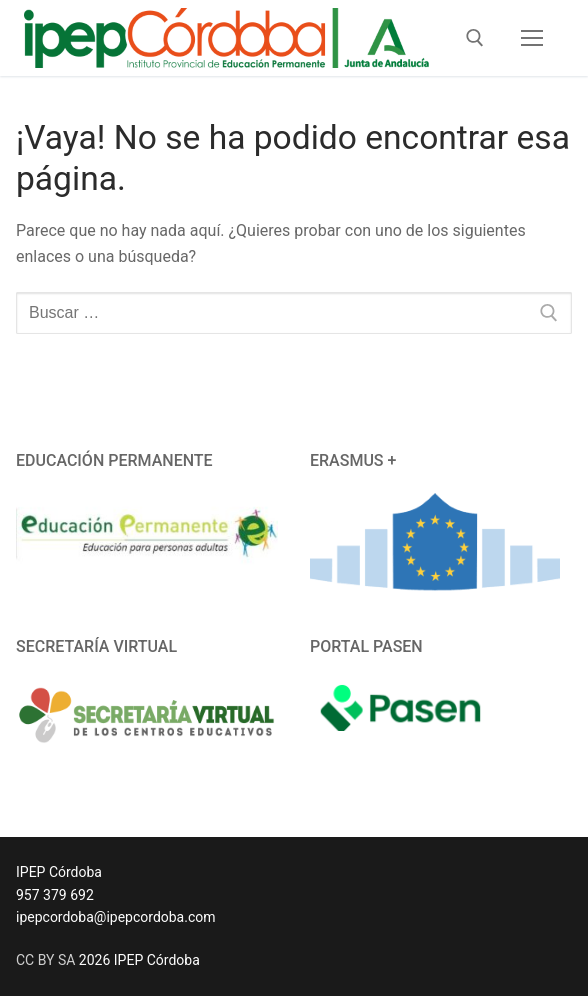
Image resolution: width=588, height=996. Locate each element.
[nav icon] (532, 38)
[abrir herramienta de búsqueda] (475, 38)
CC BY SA (45, 960)
